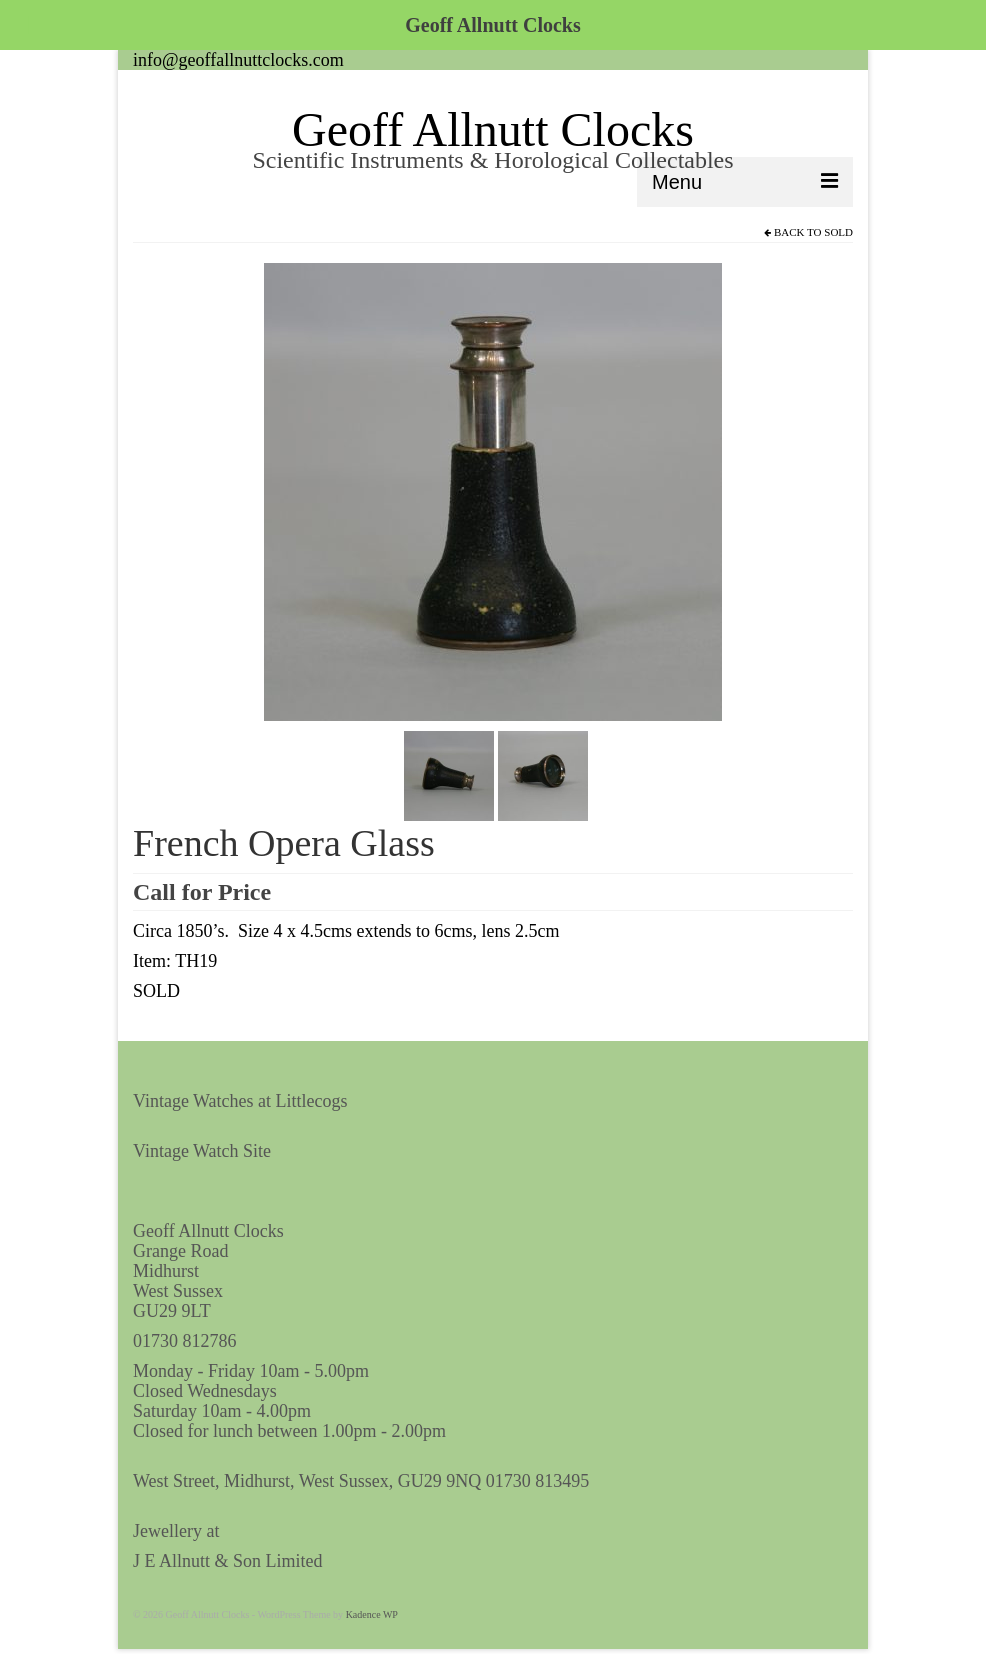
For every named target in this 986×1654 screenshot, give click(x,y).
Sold (838, 232)
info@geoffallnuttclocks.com (238, 60)
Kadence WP (372, 1614)
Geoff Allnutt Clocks (493, 129)
